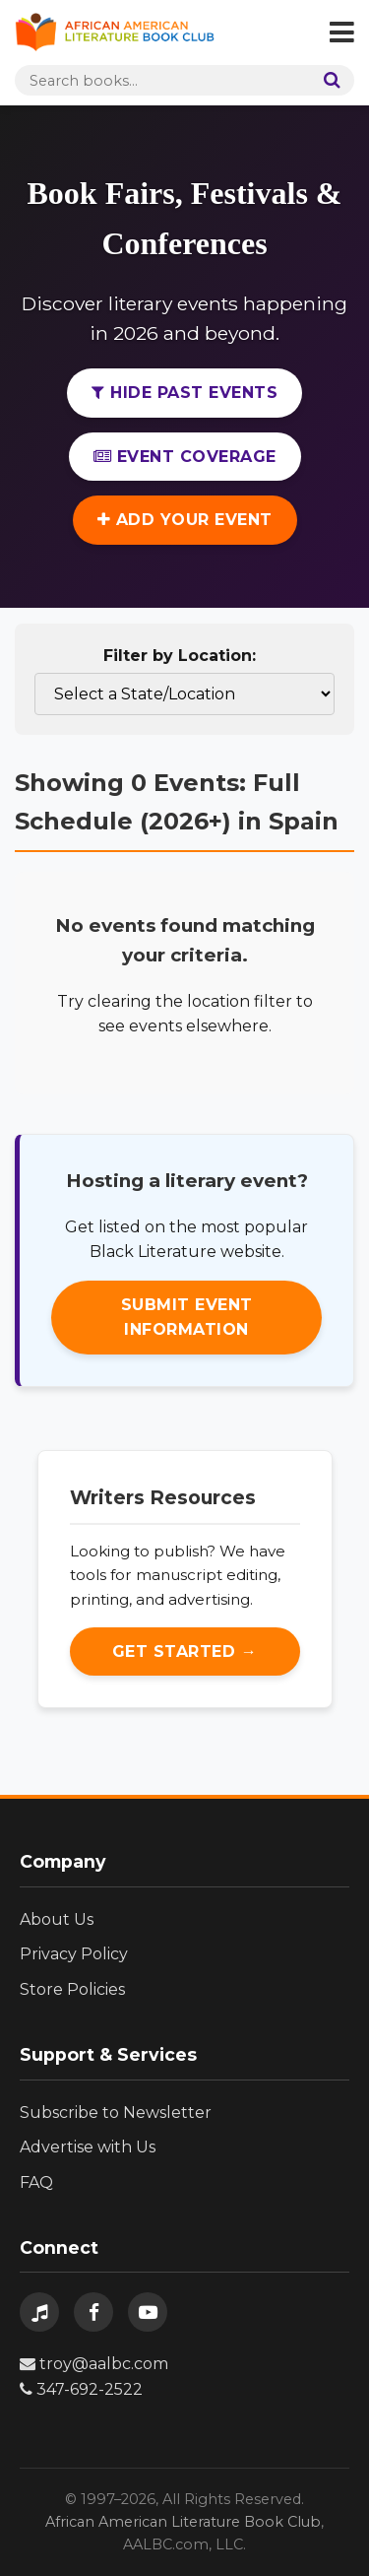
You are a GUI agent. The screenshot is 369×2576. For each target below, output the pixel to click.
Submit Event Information (187, 1317)
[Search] (327, 80)
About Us (56, 1919)
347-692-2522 (81, 2389)
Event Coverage (185, 456)
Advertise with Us (87, 2147)
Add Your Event (185, 519)
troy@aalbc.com (94, 2363)
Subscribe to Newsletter (116, 2112)
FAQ (36, 2182)
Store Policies (72, 1989)
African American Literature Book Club (183, 2522)
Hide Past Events (184, 392)
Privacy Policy (74, 1954)
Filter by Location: (179, 655)
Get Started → (185, 1651)
